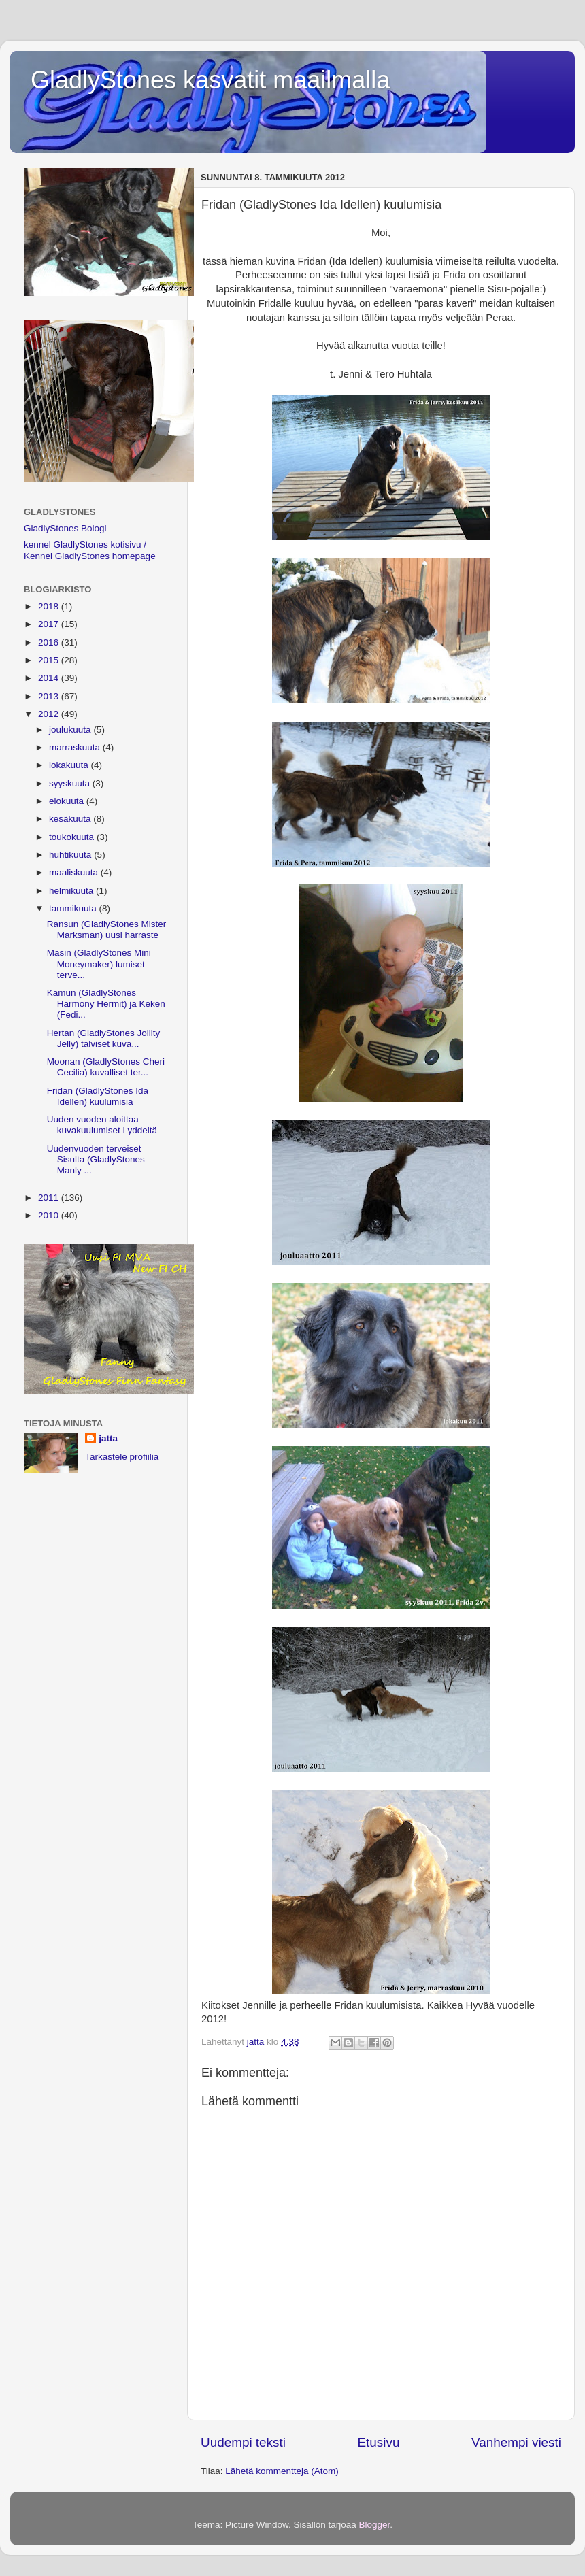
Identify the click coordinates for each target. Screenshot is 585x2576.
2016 (49, 642)
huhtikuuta (71, 855)
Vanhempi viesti (516, 2442)
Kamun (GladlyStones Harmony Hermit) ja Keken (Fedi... (106, 1004)
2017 (49, 624)
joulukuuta (71, 729)
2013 (49, 696)
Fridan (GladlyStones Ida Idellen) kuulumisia (97, 1096)
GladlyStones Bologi (65, 528)
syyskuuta (71, 783)
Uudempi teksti (243, 2442)
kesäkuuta (71, 819)
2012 (49, 714)
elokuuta (67, 801)
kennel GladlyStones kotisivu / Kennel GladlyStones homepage (90, 550)
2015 (49, 660)
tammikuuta (74, 908)
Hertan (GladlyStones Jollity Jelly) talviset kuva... (104, 1038)
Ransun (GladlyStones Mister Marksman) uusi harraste (107, 929)
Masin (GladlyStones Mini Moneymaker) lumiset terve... (99, 964)
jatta (108, 1438)
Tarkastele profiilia (121, 1457)
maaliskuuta (75, 872)
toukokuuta (73, 837)
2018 (49, 606)
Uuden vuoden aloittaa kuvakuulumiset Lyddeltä (102, 1124)
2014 (49, 678)
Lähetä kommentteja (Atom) (282, 2471)
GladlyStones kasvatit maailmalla (210, 80)
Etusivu (379, 2442)
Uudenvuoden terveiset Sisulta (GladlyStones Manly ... (96, 1159)
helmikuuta (72, 891)
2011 (49, 1197)
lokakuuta (70, 765)
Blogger (374, 2525)
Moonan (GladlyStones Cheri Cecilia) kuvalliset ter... (106, 1066)
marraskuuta (76, 747)
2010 (49, 1215)
